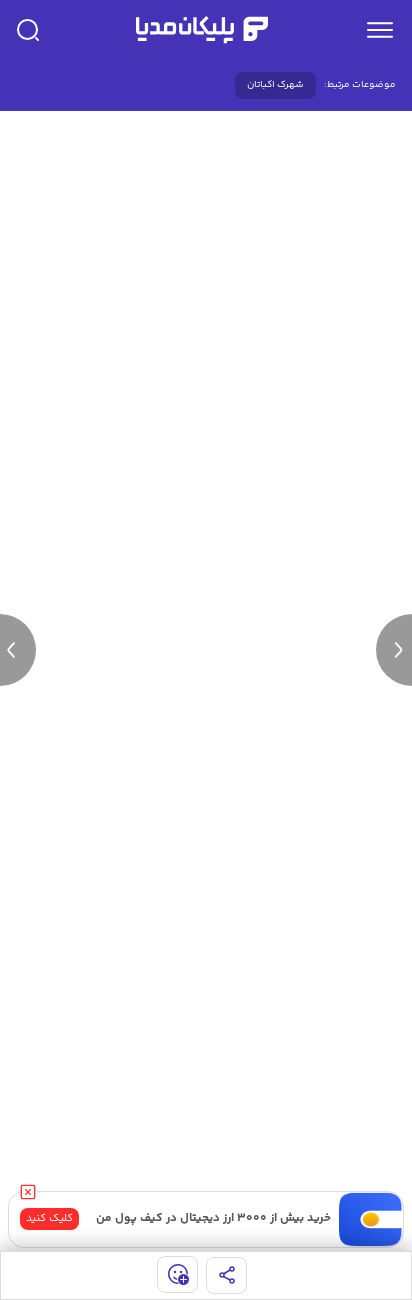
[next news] (394, 650)
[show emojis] (177, 1274)
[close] (28, 1192)
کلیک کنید (49, 1218)
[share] (226, 1275)
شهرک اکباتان (275, 85)
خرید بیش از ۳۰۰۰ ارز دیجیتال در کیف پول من (213, 1218)
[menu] (380, 30)
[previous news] (18, 650)
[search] (28, 30)
